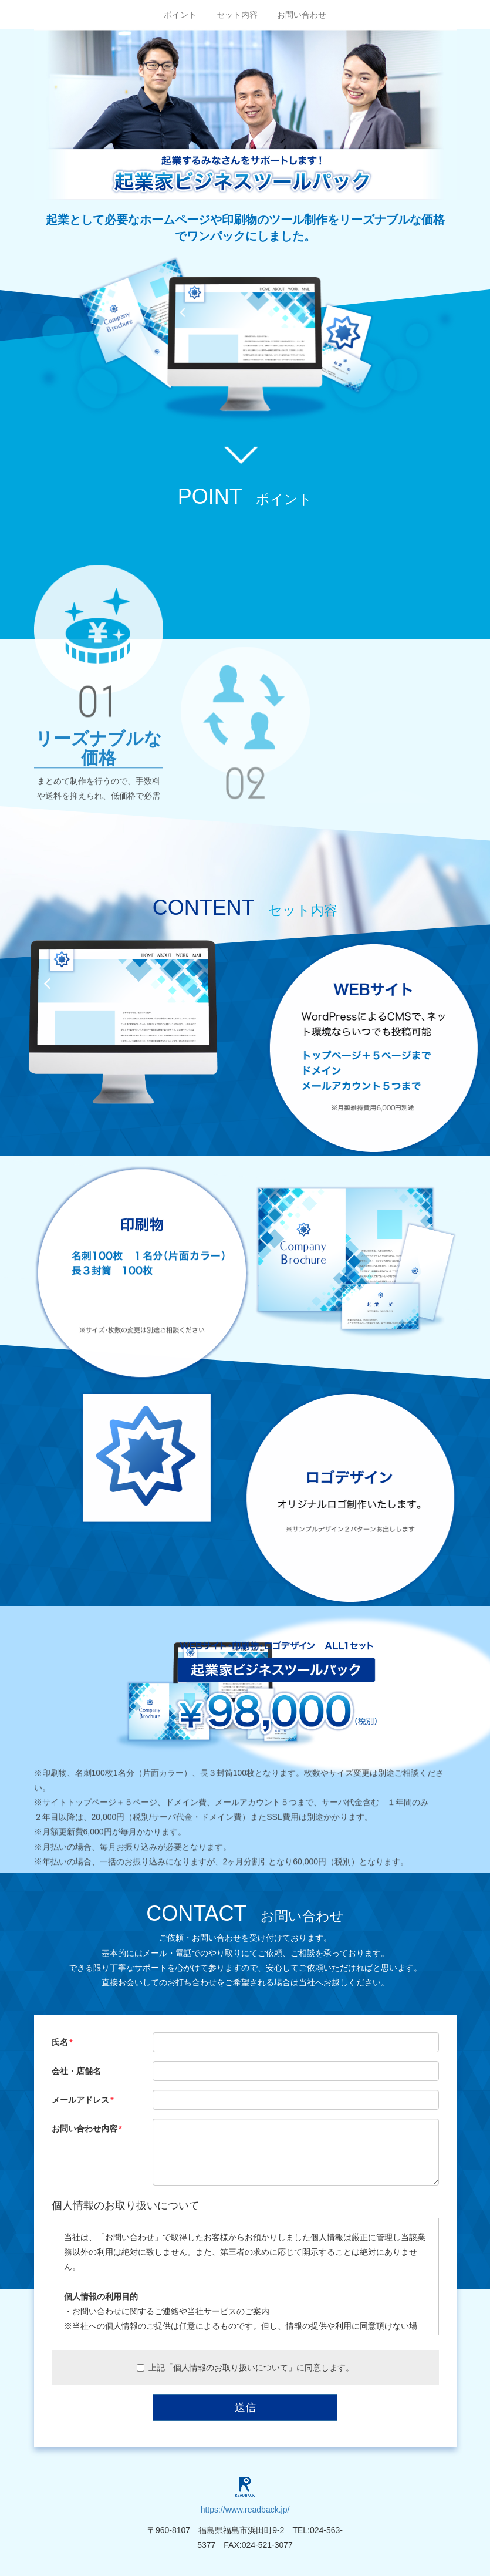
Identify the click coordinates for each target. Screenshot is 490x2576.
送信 (245, 2407)
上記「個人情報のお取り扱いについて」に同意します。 (245, 2367)
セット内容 (237, 14)
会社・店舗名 (76, 2071)
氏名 (60, 2042)
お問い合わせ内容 (84, 2128)
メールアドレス (80, 2099)
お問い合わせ (301, 14)
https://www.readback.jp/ (245, 2509)
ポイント (180, 14)
